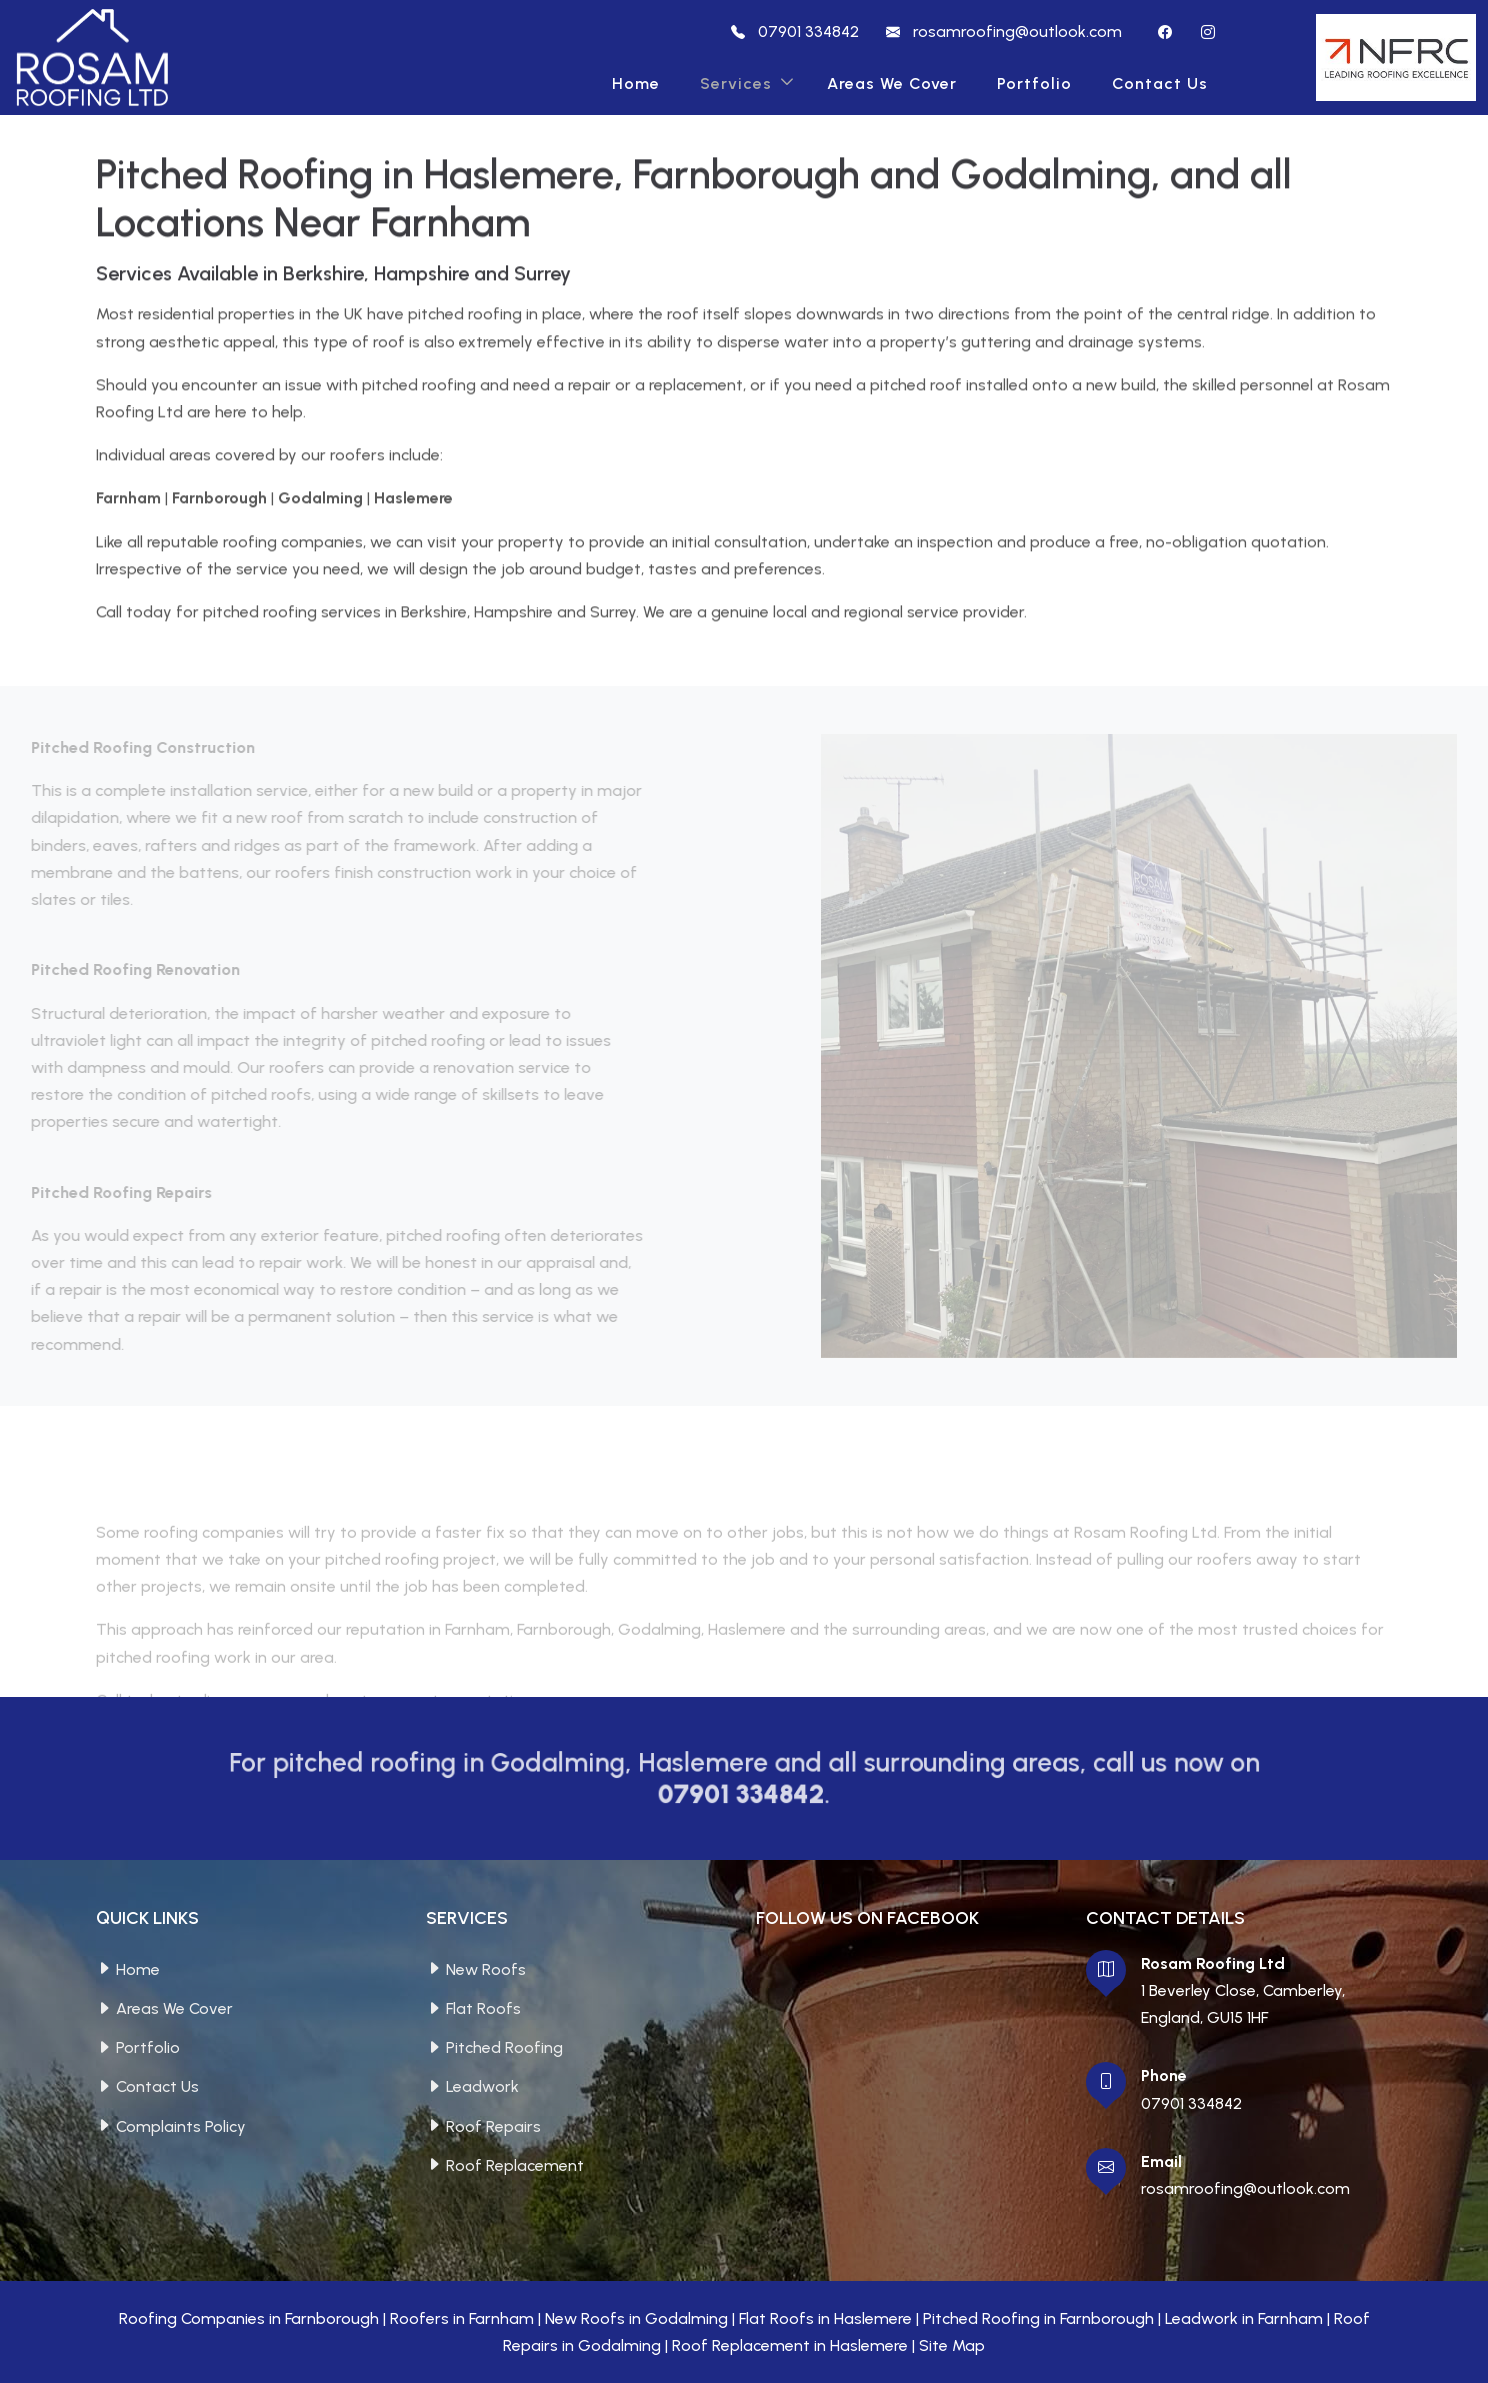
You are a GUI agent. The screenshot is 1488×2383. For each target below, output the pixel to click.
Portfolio (1034, 83)
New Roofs (486, 1969)
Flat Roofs (483, 2008)
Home (636, 83)
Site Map (952, 2345)
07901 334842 (1191, 2103)
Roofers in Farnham (462, 2318)
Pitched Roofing (504, 2047)
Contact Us (1160, 83)
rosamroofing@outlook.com (1245, 2188)
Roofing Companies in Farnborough (249, 2318)
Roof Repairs (493, 2126)
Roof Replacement (515, 2165)
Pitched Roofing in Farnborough (1038, 2318)
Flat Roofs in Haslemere (825, 2318)
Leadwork (482, 2086)
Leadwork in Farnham (1244, 2318)
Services (736, 83)
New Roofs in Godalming (636, 2318)
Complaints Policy (181, 2126)
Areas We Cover (892, 83)
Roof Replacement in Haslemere (790, 2345)
